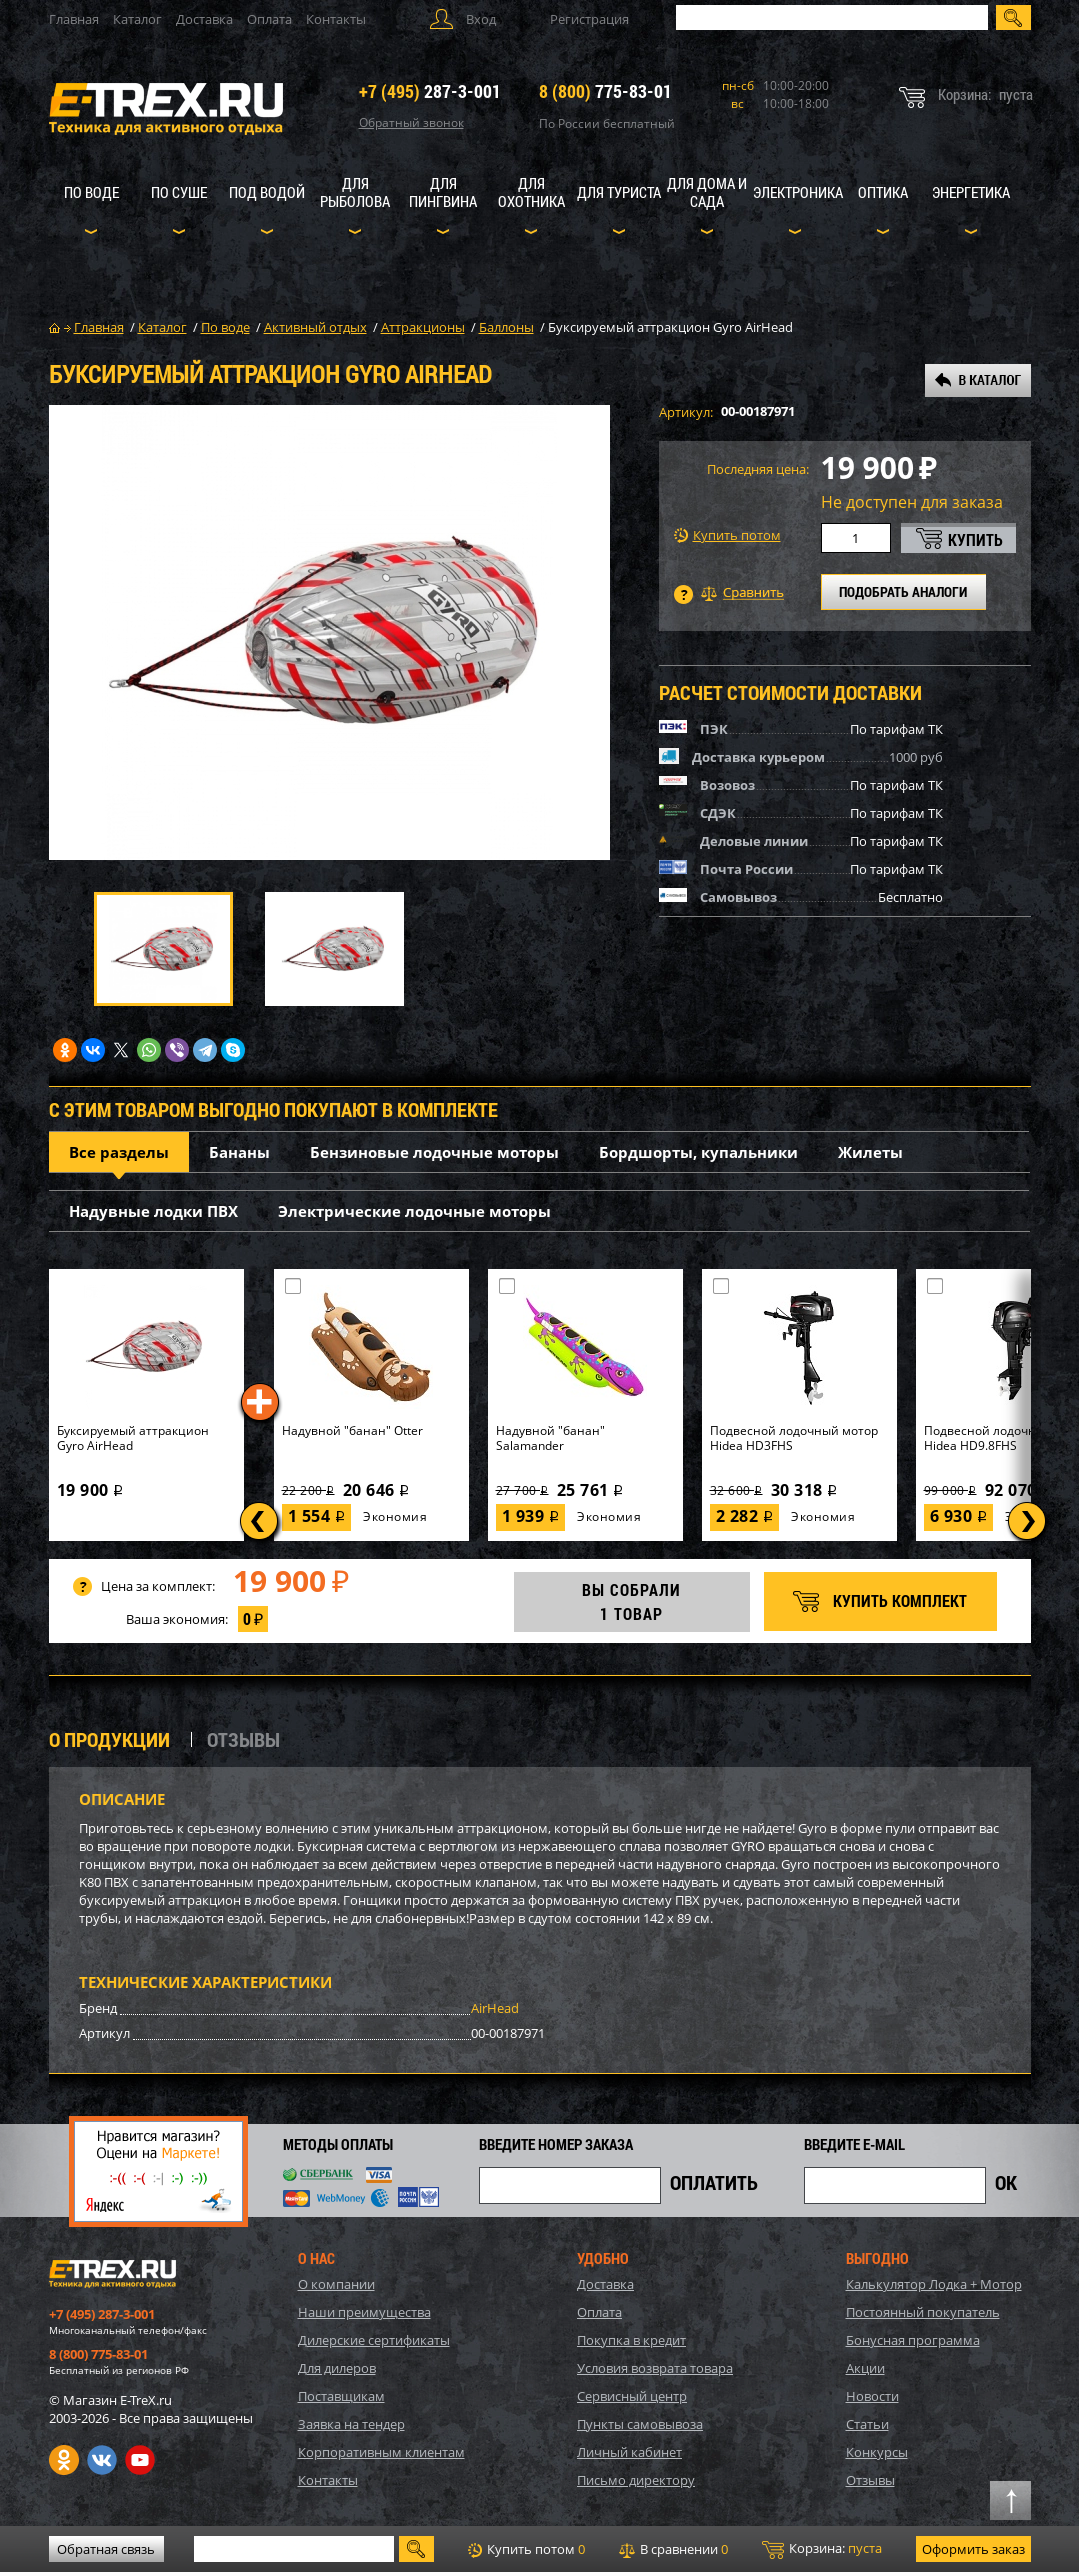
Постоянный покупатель (923, 2312)
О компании (336, 2284)
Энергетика (971, 192)
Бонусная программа (913, 2340)
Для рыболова (355, 192)
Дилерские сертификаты (374, 2340)
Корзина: (822, 2549)
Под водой (267, 192)
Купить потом (727, 535)
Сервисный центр (632, 2396)
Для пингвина (443, 192)
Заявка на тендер (351, 2424)
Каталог (137, 19)
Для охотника (531, 192)
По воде (91, 192)
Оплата (269, 19)
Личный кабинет (629, 2452)
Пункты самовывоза (640, 2424)
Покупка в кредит (631, 2340)
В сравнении (673, 2549)
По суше (179, 192)
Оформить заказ (973, 2549)
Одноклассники (64, 2460)
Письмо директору (636, 2480)
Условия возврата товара (655, 2368)
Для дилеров (337, 2368)
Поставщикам (341, 2396)
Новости (872, 2396)
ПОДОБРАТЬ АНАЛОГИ (903, 591)
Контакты (336, 19)
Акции (865, 2368)
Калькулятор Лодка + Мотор (934, 2284)
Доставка (204, 19)
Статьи (867, 2424)
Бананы (239, 1152)
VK (102, 2460)
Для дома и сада (707, 192)
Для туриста (619, 192)
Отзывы (870, 2480)
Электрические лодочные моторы (414, 1211)
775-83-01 (605, 91)
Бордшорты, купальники (698, 1152)
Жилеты (870, 1152)
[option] (329, 632)
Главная (74, 19)
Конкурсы (877, 2452)
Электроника (798, 192)
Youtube (140, 2460)
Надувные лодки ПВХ (153, 1211)
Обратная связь (106, 2549)
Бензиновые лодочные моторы (434, 1152)
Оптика (883, 192)
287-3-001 (430, 91)
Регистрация (589, 19)
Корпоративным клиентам (381, 2452)
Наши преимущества (364, 2312)
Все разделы (119, 1152)
